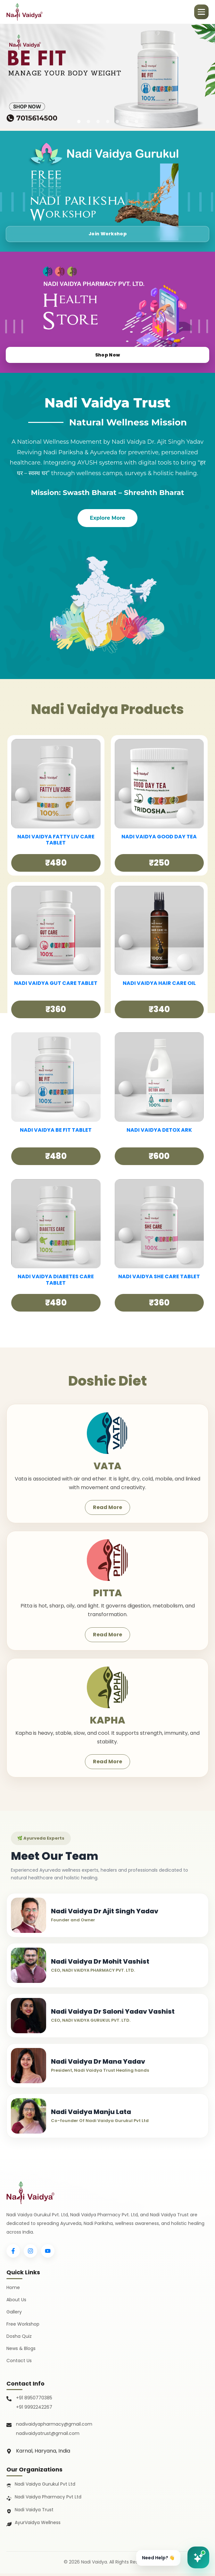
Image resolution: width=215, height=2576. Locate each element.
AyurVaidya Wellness (38, 2525)
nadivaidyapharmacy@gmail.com (54, 2427)
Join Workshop (107, 233)
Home (13, 2290)
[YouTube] (47, 2254)
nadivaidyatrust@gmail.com (47, 2436)
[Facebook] (13, 2254)
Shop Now (107, 354)
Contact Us (19, 2363)
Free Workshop (22, 2326)
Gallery (14, 2314)
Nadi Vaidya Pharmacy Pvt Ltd (48, 2499)
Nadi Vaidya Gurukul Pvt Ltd (45, 2486)
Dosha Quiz (19, 2339)
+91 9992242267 (34, 2410)
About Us (16, 2302)
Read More (107, 1507)
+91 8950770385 (34, 2400)
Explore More (107, 518)
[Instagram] (30, 2254)
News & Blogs (21, 2351)
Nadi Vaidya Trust (34, 2512)
